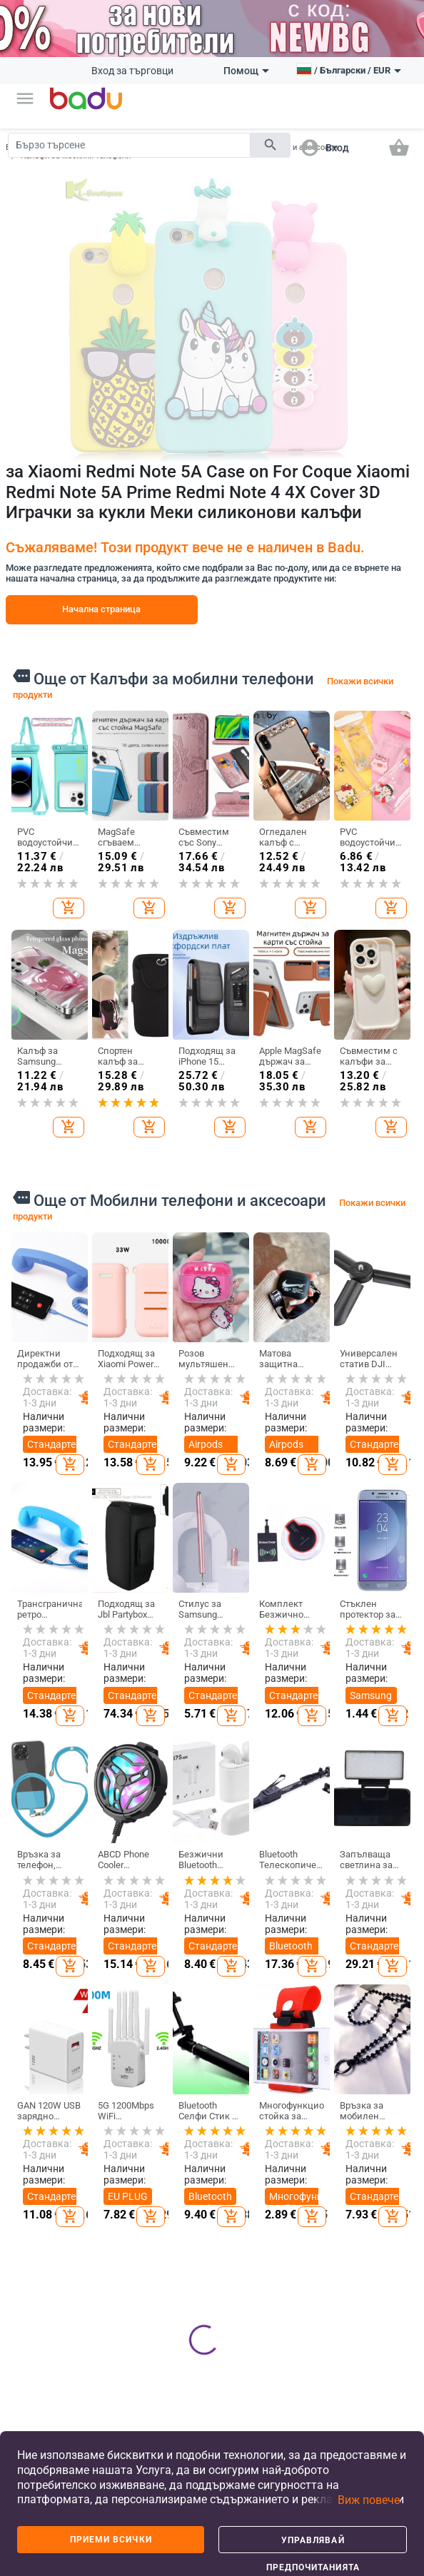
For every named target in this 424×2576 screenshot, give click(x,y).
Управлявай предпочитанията (313, 2544)
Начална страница (101, 609)
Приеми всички (111, 2540)
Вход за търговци (132, 70)
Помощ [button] (246, 70)
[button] (25, 98)
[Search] (129, 145)
